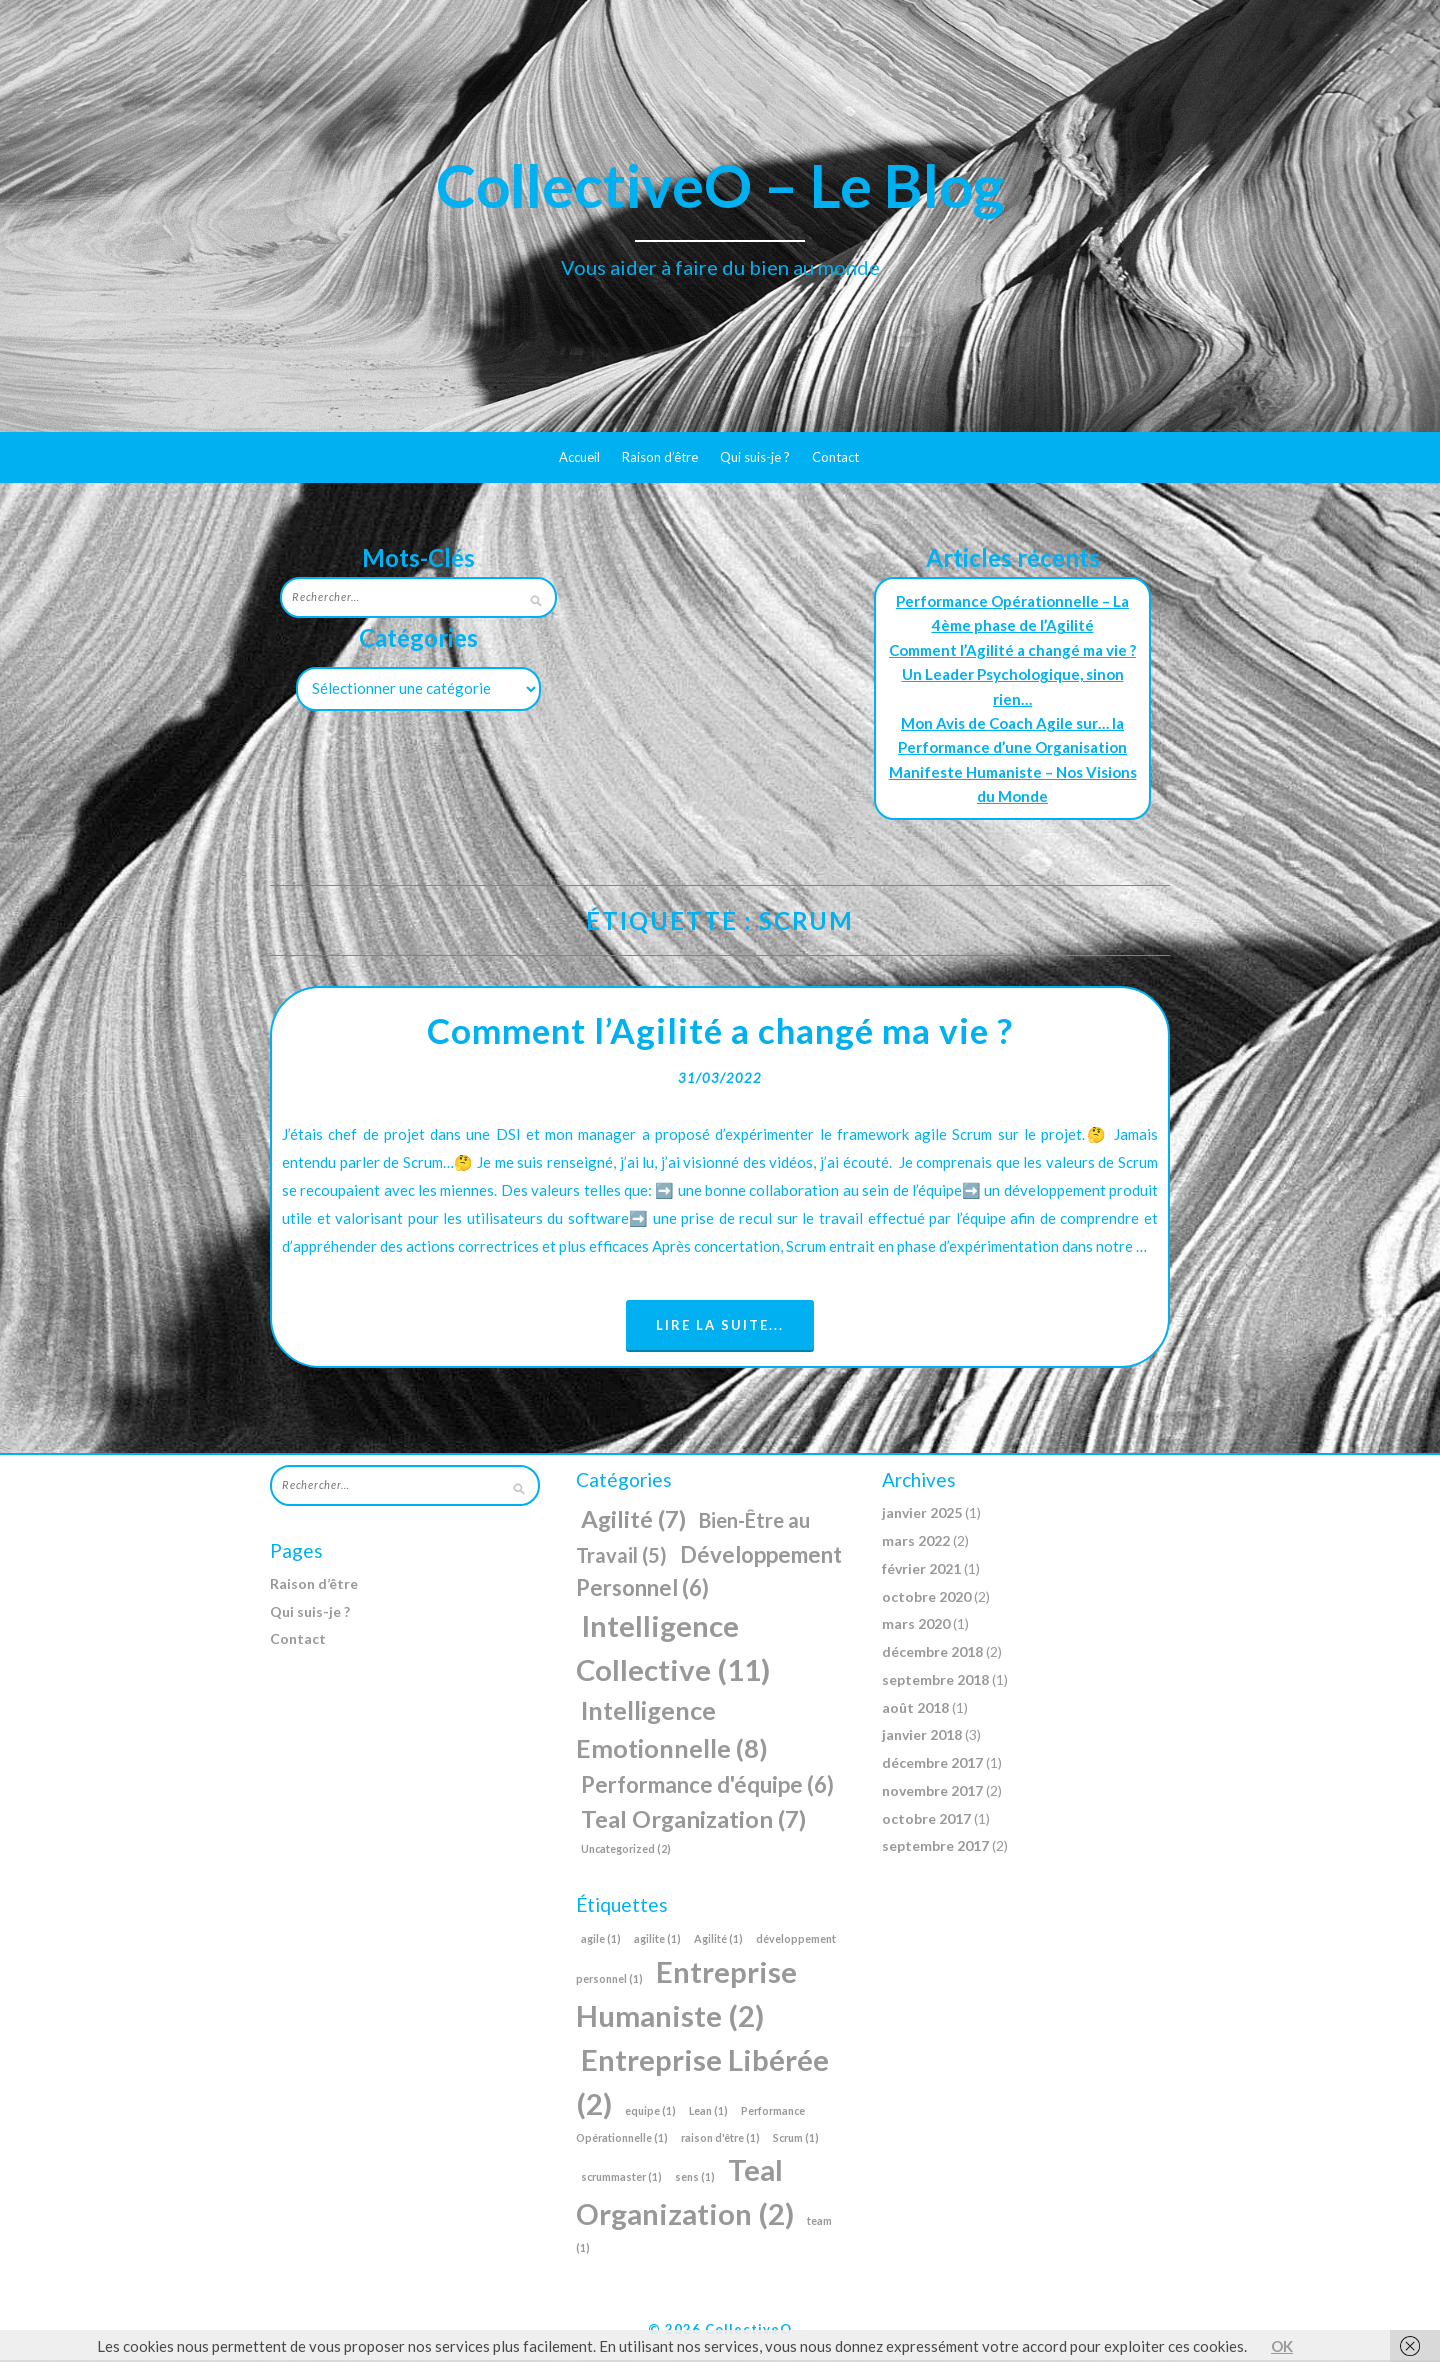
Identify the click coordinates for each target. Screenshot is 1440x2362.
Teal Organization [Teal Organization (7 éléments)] (693, 1821)
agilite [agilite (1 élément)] (657, 1940)
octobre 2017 (926, 1820)
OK (1282, 2346)
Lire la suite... (720, 1327)
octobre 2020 (926, 1598)
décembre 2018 (932, 1653)
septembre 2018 (935, 1681)
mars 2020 (916, 1626)
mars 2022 (916, 1542)
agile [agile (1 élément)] (601, 1940)
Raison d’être (660, 457)
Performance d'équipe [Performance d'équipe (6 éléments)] (707, 1786)
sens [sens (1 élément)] (695, 2178)
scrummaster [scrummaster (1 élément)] (621, 2178)
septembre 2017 (935, 1848)
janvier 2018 (922, 1737)
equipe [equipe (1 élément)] (650, 2112)
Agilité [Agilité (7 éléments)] (633, 1522)
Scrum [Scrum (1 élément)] (796, 2139)
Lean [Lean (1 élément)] (708, 2112)
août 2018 (915, 1709)
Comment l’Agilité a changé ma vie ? (1012, 650)
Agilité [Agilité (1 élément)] (718, 1940)
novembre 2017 (932, 1792)
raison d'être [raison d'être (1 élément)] (720, 2139)
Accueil (579, 457)
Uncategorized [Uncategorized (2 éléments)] (626, 1850)
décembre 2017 (932, 1764)
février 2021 (921, 1570)
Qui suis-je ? (755, 457)
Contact (835, 457)
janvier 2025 (922, 1515)
